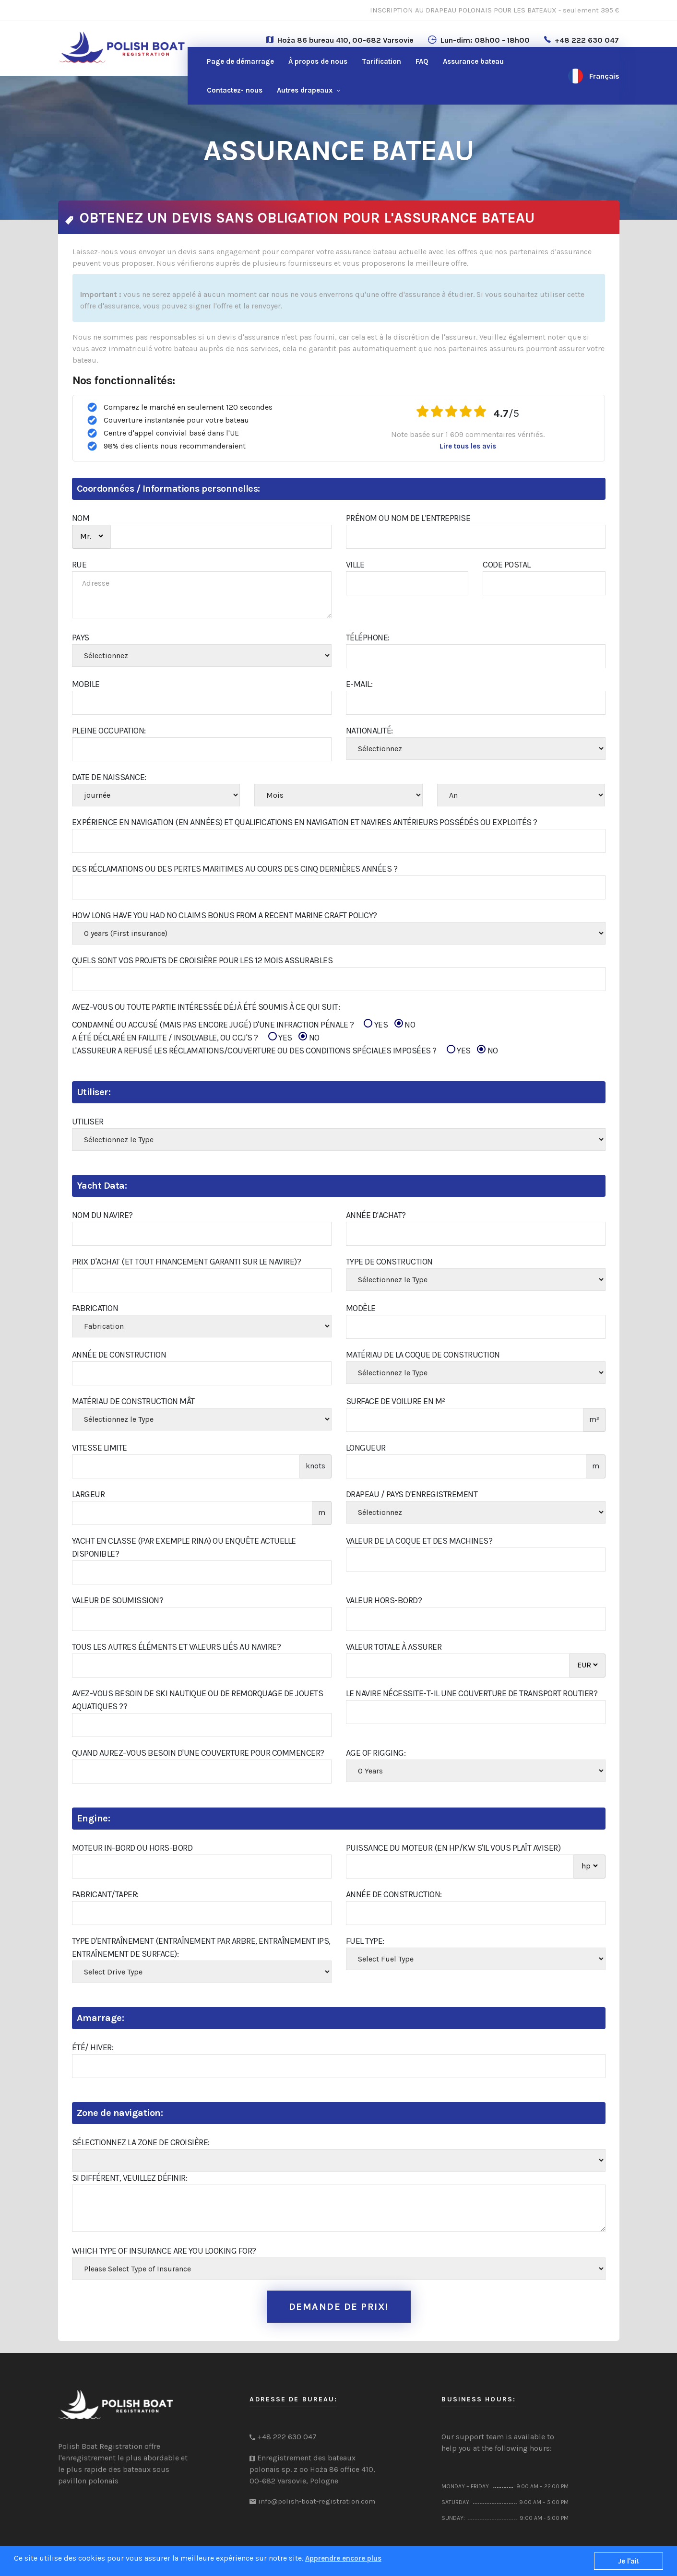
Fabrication (95, 1308)
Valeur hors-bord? (384, 1600)
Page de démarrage (240, 61)
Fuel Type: (365, 1941)
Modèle (361, 1308)
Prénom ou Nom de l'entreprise (408, 518)
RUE (79, 564)
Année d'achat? (376, 1215)
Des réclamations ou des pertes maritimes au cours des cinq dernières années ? (235, 868)
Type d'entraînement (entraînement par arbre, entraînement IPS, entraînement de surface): (201, 1947)
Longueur (366, 1447)
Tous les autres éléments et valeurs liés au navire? (176, 1647)
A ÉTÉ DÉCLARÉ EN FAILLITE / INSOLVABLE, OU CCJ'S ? (196, 1037)
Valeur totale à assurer (394, 1647)
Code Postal (507, 564)
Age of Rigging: (376, 1753)
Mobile (86, 684)
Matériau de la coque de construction (423, 1354)
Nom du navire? (102, 1215)
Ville (355, 564)
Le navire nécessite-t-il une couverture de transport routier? (472, 1693)
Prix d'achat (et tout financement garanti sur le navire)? (186, 1261)
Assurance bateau (473, 61)
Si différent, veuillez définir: (130, 2178)
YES (376, 1024)
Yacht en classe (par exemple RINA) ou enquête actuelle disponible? (184, 1547)
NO (405, 1024)
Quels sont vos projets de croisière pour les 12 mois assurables (202, 960)
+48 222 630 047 (587, 40)
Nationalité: (369, 730)
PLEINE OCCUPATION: (109, 730)
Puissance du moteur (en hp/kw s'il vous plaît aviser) (453, 1848)
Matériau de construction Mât (133, 1401)
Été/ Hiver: (93, 2047)
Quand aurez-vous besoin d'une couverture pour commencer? (198, 1753)
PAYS (80, 637)
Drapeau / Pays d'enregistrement (412, 1494)
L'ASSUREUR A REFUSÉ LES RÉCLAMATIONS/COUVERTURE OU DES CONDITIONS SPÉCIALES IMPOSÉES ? (285, 1050)
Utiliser (88, 1121)
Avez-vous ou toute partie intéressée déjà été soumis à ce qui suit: (206, 1007)
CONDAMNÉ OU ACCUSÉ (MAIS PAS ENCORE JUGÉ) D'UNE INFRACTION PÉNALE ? (244, 1024)
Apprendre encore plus (343, 2558)
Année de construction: (394, 1894)
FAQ (422, 61)
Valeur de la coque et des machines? (419, 1541)
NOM (81, 518)
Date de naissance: (109, 777)
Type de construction (389, 1261)
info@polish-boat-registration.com (316, 2501)
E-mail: (359, 684)
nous (234, 90)
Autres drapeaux (305, 90)
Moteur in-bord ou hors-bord (132, 1848)
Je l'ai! (628, 2561)
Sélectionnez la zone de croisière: (141, 2142)
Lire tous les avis (467, 446)
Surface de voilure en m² (395, 1401)
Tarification (381, 61)
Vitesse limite (99, 1447)
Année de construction (119, 1354)
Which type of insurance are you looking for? (164, 2250)
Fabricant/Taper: (105, 1894)
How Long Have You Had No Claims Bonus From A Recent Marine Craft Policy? (224, 915)
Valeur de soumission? (118, 1600)
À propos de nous (317, 61)
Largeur (88, 1494)
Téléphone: (368, 637)
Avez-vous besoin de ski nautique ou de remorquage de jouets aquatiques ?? (197, 1700)
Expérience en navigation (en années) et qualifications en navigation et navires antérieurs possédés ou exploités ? (304, 822)
